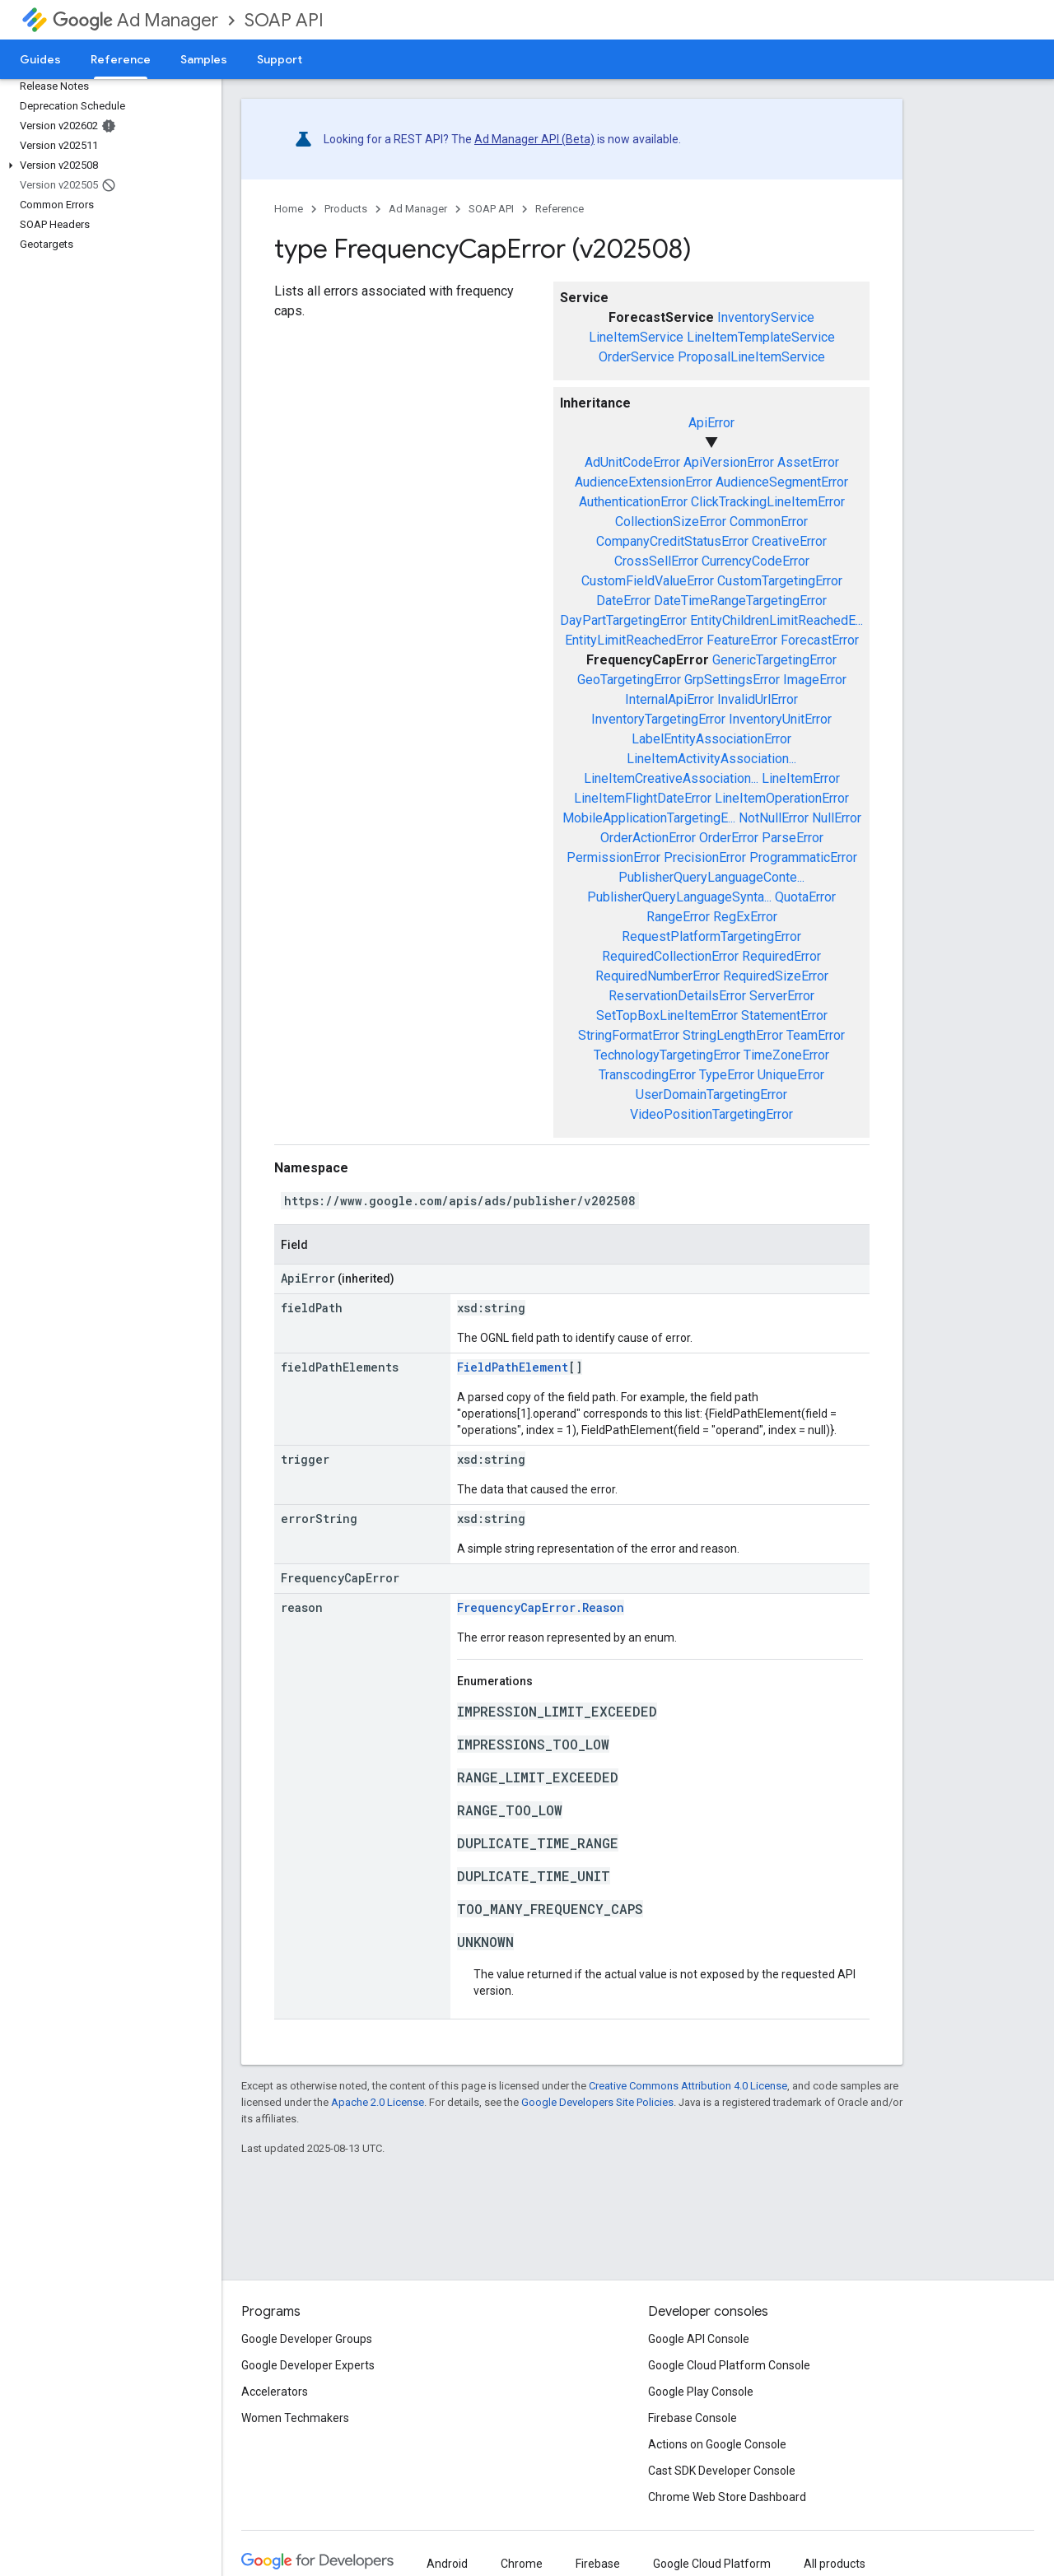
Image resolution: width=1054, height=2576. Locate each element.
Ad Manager (135, 20)
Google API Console (698, 2338)
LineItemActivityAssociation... (711, 758)
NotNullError (774, 818)
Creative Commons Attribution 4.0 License (688, 2086)
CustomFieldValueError (647, 581)
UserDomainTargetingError (711, 1094)
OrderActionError (648, 837)
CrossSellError (656, 561)
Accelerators (274, 2391)
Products (345, 209)
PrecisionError (705, 857)
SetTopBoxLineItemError (667, 1015)
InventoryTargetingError (658, 719)
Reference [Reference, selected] (121, 59)
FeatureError (742, 640)
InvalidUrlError (757, 699)
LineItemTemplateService (761, 337)
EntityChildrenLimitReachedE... (776, 620)
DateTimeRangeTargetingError (740, 600)
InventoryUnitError (780, 719)
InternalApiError (669, 699)
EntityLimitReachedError (634, 640)
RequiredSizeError (775, 976)
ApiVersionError (728, 462)
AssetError (808, 462)
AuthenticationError (633, 502)
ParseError (792, 837)
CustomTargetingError (779, 581)
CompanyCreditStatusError (672, 541)
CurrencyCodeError (755, 561)
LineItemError (801, 778)
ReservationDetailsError (677, 996)
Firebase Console (692, 2418)
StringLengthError (733, 1035)
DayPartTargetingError (623, 620)
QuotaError (805, 897)
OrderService (636, 357)
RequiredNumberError (657, 976)
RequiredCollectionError (670, 956)
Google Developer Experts (308, 2365)
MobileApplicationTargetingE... (648, 818)
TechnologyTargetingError (667, 1055)
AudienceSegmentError (782, 482)
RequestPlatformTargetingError (711, 936)
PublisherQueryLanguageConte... (711, 877)
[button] (107, 165)
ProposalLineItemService (751, 357)
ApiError (711, 423)
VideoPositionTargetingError (711, 1114)
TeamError (815, 1035)
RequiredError (781, 956)
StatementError (784, 1015)
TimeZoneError (786, 1055)
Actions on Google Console (717, 2444)
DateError (623, 600)
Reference (559, 209)
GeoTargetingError (629, 679)
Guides (40, 59)
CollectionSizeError (670, 521)
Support (279, 59)
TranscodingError (647, 1075)
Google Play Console (700, 2391)
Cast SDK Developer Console (721, 2470)
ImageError (814, 679)
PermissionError (613, 857)
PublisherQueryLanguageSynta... (679, 897)
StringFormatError (628, 1035)
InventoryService (765, 317)
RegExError (745, 917)
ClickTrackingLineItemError (768, 502)
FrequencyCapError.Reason (540, 1607)
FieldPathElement (512, 1367)
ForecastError (820, 640)
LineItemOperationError (782, 798)
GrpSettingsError (732, 679)
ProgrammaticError (803, 857)
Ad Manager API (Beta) (534, 139)
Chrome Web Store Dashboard (727, 2497)
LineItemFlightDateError (642, 798)
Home (288, 209)
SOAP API (284, 20)
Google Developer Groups (306, 2338)
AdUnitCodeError (632, 462)
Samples (203, 59)
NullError (836, 818)
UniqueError (791, 1075)
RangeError (678, 917)
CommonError (769, 521)
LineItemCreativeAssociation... (671, 778)
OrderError (728, 837)
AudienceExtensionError (643, 482)
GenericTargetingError (774, 660)
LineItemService (636, 337)
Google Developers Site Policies (597, 2102)
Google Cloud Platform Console (729, 2365)
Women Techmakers (295, 2418)
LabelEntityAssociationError (711, 739)
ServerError (781, 996)
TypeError (726, 1075)
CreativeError (789, 541)
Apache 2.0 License (377, 2102)
